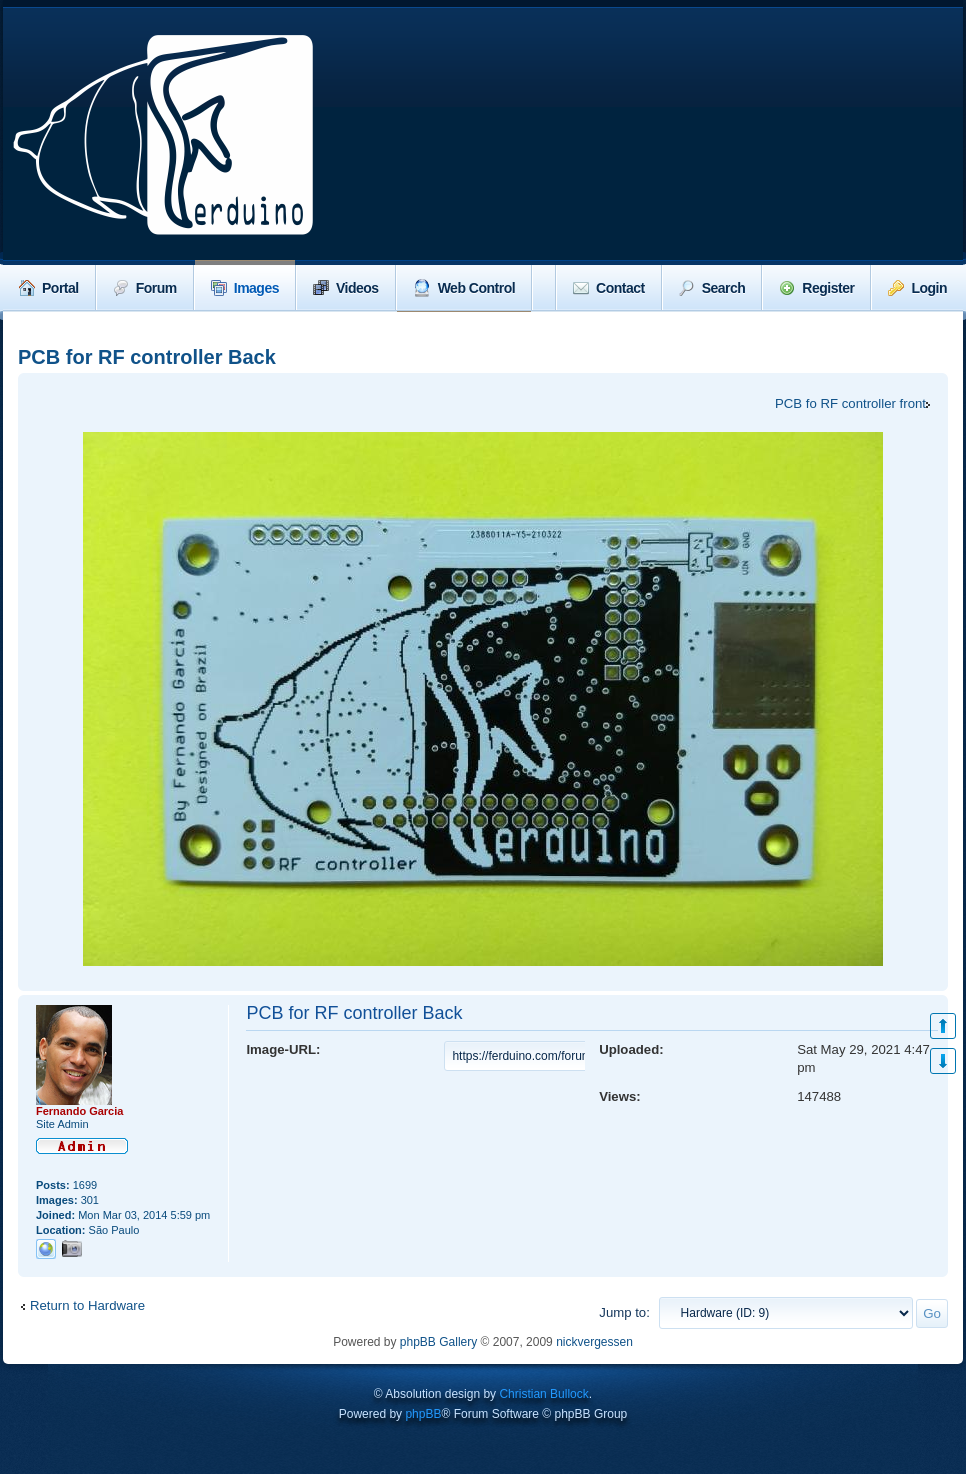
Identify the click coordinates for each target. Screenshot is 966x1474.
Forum (145, 288)
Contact (609, 288)
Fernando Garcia (79, 1111)
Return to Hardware (87, 1305)
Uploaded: (631, 1049)
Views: (620, 1096)
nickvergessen (594, 1342)
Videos (346, 288)
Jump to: (624, 1312)
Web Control (464, 288)
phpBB (423, 1414)
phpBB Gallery (438, 1342)
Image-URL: (283, 1049)
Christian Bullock (543, 1394)
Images (245, 288)
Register (816, 288)
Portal (49, 288)
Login (917, 288)
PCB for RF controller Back (147, 357)
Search (712, 288)
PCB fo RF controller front (850, 403)
